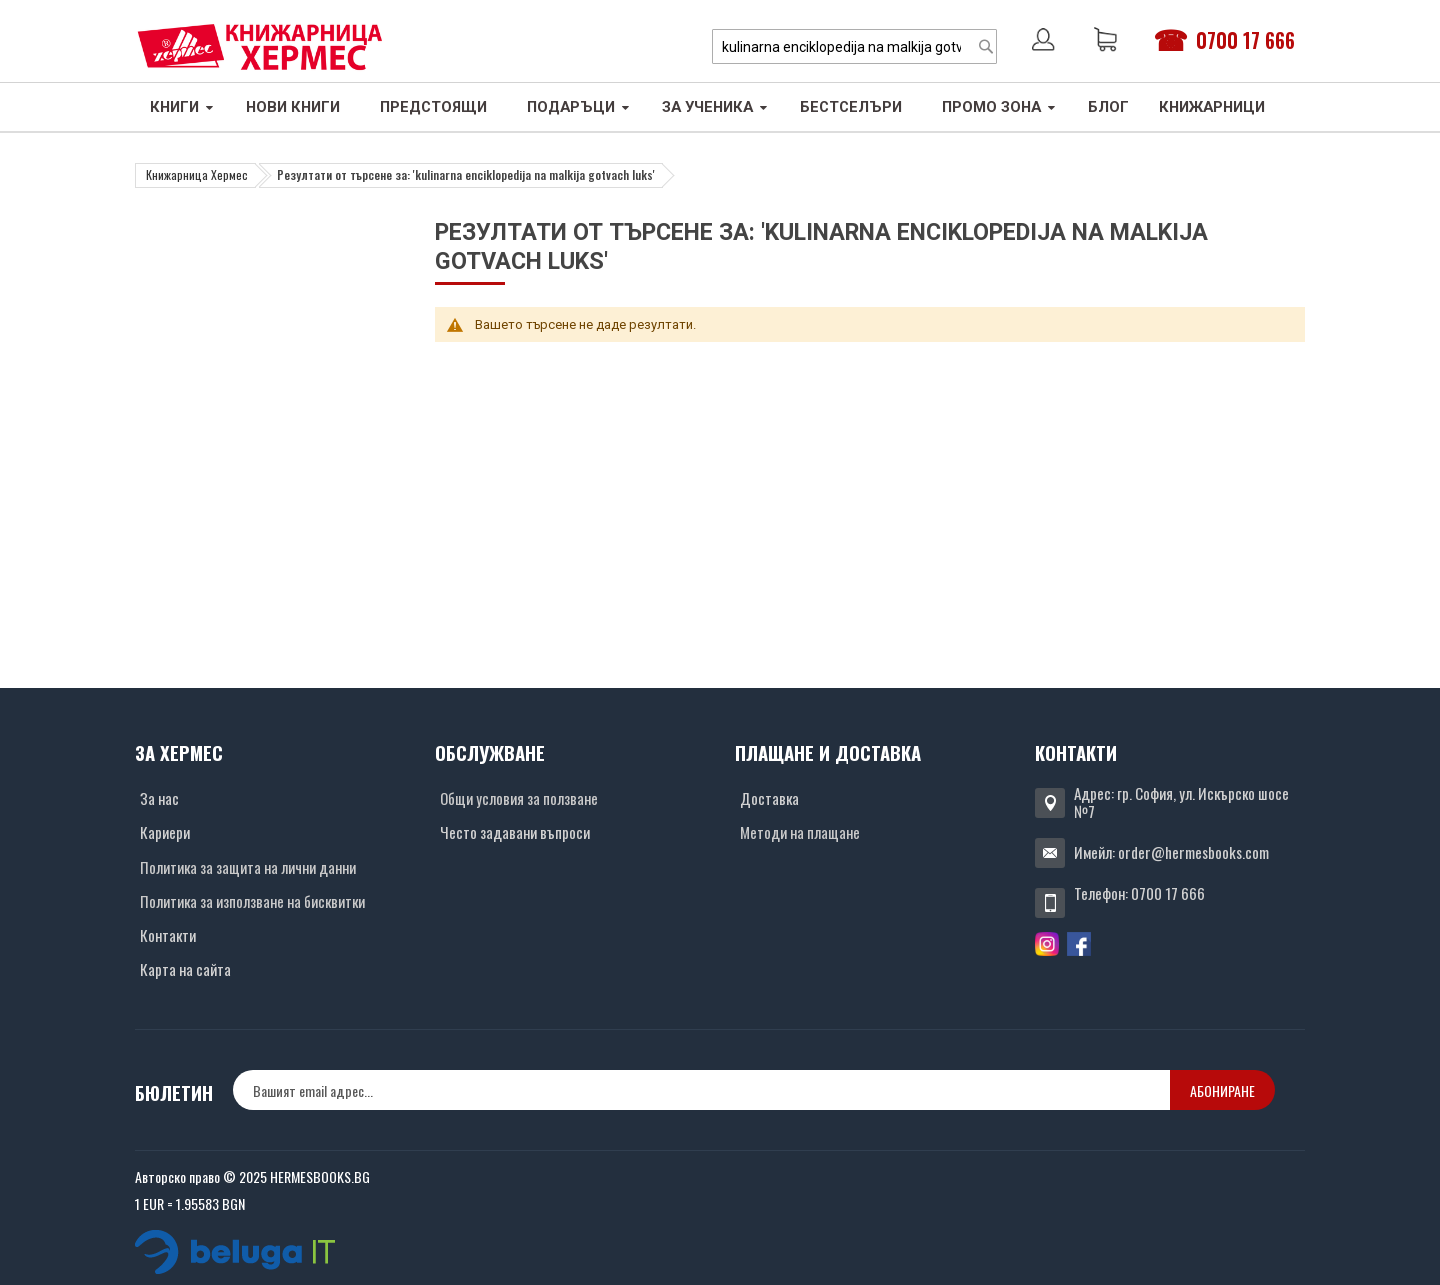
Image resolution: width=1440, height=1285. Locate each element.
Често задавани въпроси (515, 832)
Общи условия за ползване (519, 798)
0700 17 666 (1245, 40)
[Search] (986, 46)
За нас (159, 798)
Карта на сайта (185, 969)
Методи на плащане (800, 832)
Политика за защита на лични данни (248, 867)
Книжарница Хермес (197, 174)
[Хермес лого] (260, 46)
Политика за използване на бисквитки (252, 901)
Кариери (165, 832)
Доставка (769, 798)
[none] (701, 1090)
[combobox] (854, 46)
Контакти (168, 935)
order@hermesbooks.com (1193, 852)
